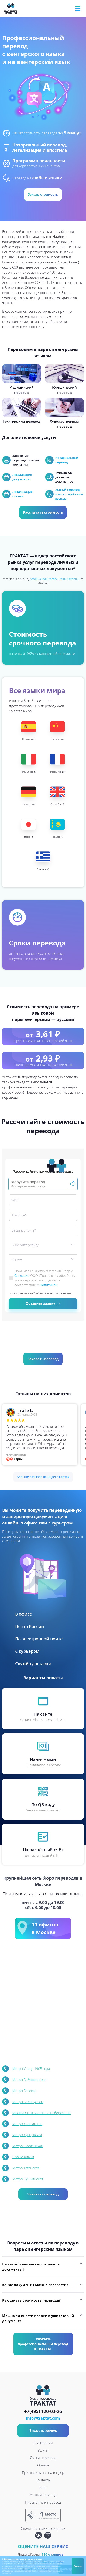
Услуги (43, 2470)
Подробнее (6, 2573)
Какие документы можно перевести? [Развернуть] (35, 2304)
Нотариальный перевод (66, 460)
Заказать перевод (43, 1359)
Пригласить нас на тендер (43, 2492)
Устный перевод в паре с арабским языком (69, 494)
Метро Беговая (27, 2095)
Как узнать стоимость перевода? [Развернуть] (31, 2320)
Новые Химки (26, 2172)
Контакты (43, 2499)
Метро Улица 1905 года (34, 2069)
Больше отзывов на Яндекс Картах (43, 1477)
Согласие (21, 1276)
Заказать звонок (43, 2450)
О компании (43, 2462)
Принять (78, 2566)
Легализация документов (22, 477)
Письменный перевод (43, 2522)
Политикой (48, 1285)
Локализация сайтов (22, 494)
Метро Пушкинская (30, 2197)
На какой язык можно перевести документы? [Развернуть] (31, 2286)
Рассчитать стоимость (43, 512)
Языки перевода (43, 2477)
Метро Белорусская (30, 2108)
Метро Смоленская (30, 2159)
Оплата (43, 2484)
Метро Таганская (28, 2185)
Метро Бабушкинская (32, 2082)
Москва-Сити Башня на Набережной (44, 2121)
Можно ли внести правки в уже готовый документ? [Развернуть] (38, 2338)
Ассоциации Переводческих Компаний (55, 579)
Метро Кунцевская (29, 2146)
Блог (43, 2507)
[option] (39, 1434)
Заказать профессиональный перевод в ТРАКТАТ (43, 2363)
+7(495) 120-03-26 (43, 2431)
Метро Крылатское (30, 2133)
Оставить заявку (43, 1304)
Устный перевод (43, 2514)
